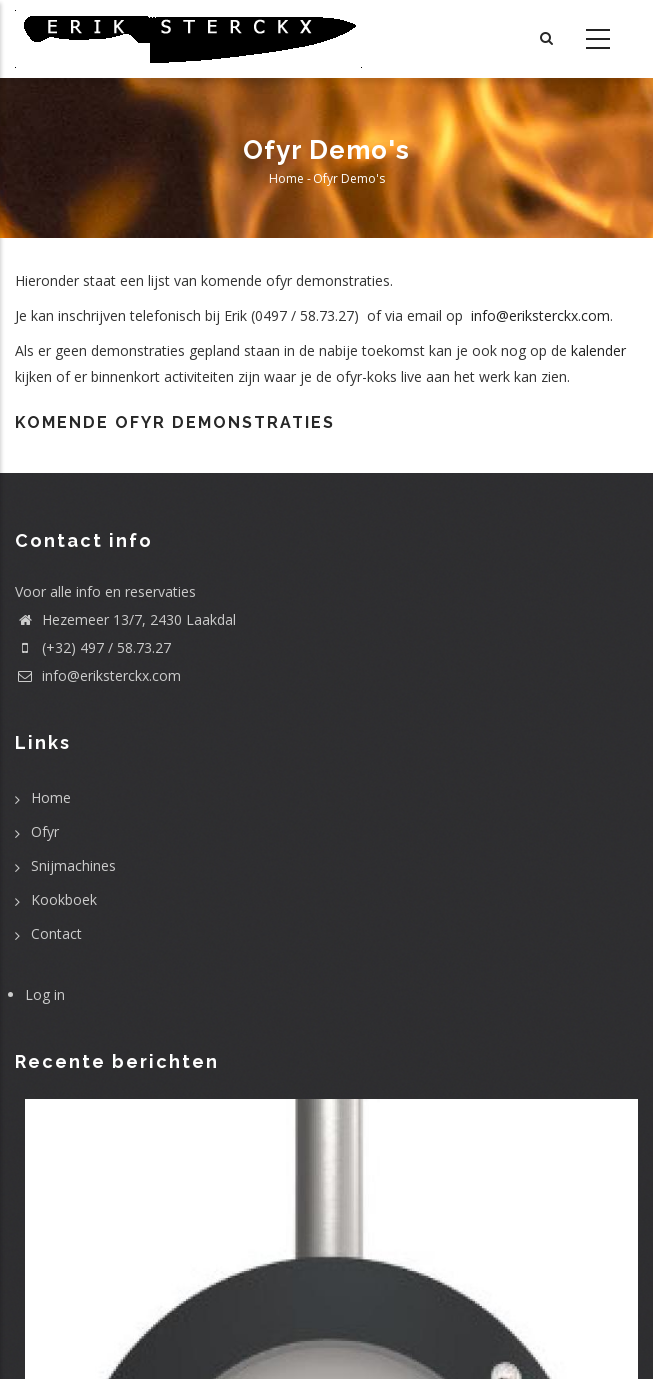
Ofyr (45, 831)
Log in (45, 994)
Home (286, 178)
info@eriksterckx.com (538, 315)
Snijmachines (73, 865)
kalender (598, 350)
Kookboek (64, 899)
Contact (56, 933)
